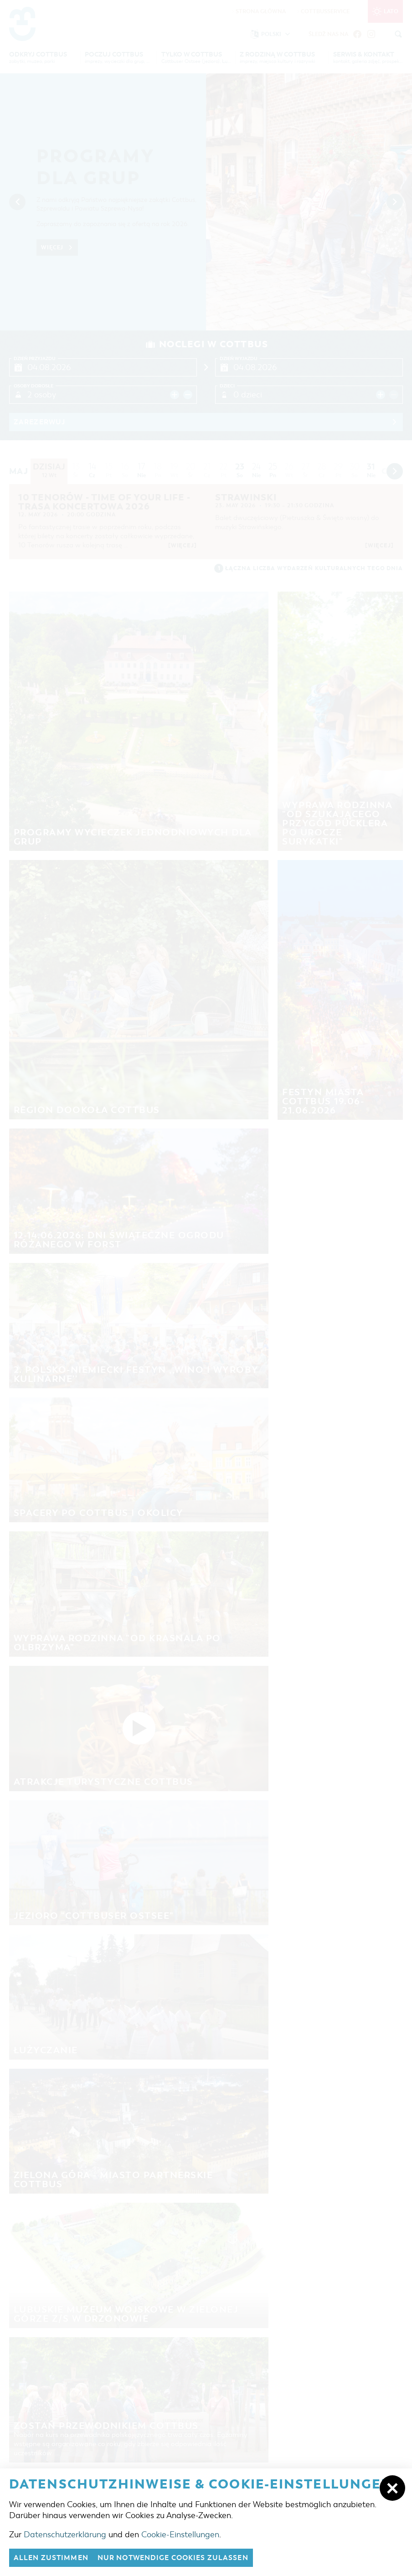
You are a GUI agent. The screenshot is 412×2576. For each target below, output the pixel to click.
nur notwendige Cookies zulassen (173, 2557)
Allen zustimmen (51, 2557)
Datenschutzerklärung (65, 2535)
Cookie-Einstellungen (180, 2535)
